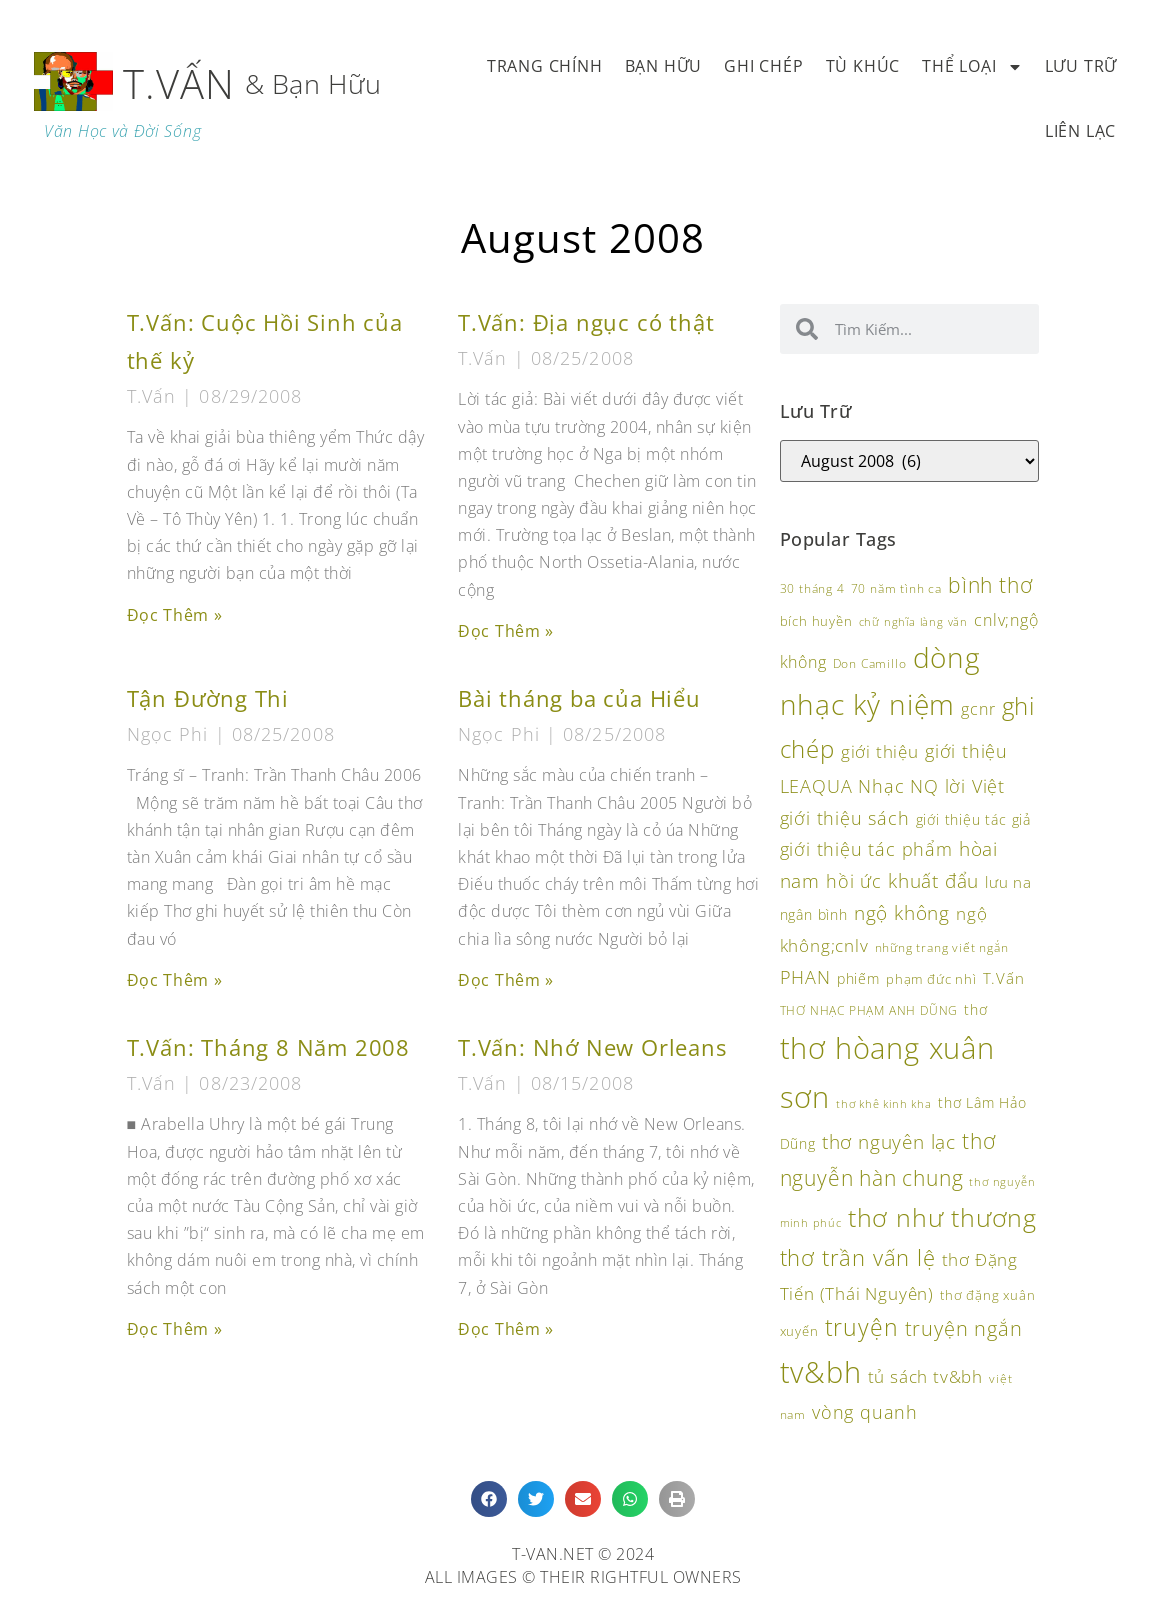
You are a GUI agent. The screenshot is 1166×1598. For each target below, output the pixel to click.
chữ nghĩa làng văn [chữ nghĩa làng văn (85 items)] (913, 622)
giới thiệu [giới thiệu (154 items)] (880, 751)
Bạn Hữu (664, 66)
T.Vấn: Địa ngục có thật (586, 322)
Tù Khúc (863, 66)
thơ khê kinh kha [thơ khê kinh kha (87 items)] (884, 1103)
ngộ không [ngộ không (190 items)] (902, 912)
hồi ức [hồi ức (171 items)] (854, 880)
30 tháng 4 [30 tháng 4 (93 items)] (812, 588)
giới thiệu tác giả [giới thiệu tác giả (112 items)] (973, 819)
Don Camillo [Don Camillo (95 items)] (870, 663)
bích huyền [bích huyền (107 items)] (816, 621)
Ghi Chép (763, 66)
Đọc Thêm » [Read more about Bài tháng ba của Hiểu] (506, 980)
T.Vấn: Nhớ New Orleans (592, 1047)
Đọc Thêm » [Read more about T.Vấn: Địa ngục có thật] (506, 631)
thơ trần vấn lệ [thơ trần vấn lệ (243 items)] (858, 1257)
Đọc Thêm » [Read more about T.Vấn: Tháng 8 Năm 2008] (175, 1329)
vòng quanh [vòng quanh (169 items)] (865, 1412)
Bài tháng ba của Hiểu (579, 698)
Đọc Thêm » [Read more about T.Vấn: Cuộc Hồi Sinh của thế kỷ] (175, 615)
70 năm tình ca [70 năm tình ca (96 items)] (896, 588)
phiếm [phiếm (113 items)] (858, 978)
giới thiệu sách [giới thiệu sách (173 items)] (845, 817)
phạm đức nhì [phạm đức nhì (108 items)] (931, 979)
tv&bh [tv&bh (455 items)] (821, 1371)
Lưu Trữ (1081, 66)
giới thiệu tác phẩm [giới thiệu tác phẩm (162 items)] (866, 849)
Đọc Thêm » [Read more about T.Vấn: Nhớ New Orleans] (506, 1329)
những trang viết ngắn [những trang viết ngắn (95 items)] (942, 947)
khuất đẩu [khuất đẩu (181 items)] (933, 880)
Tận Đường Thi (208, 698)
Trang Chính (545, 66)
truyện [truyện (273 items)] (862, 1327)
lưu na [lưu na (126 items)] (1008, 882)
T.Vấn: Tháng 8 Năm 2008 (268, 1047)
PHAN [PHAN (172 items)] (805, 976)
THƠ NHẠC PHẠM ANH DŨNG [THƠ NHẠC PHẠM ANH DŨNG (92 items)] (869, 1010)
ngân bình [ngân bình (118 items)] (814, 914)
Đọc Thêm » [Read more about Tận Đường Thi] (175, 980)
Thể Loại (972, 67)
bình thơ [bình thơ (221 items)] (990, 585)
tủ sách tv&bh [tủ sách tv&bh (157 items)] (925, 1376)
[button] (489, 1499)
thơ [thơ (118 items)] (975, 1009)
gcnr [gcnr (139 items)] (978, 709)
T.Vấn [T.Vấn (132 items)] (1004, 978)
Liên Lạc (1080, 131)
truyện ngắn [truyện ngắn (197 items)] (964, 1328)
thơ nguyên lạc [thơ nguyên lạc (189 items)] (889, 1141)
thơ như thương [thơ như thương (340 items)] (942, 1217)
